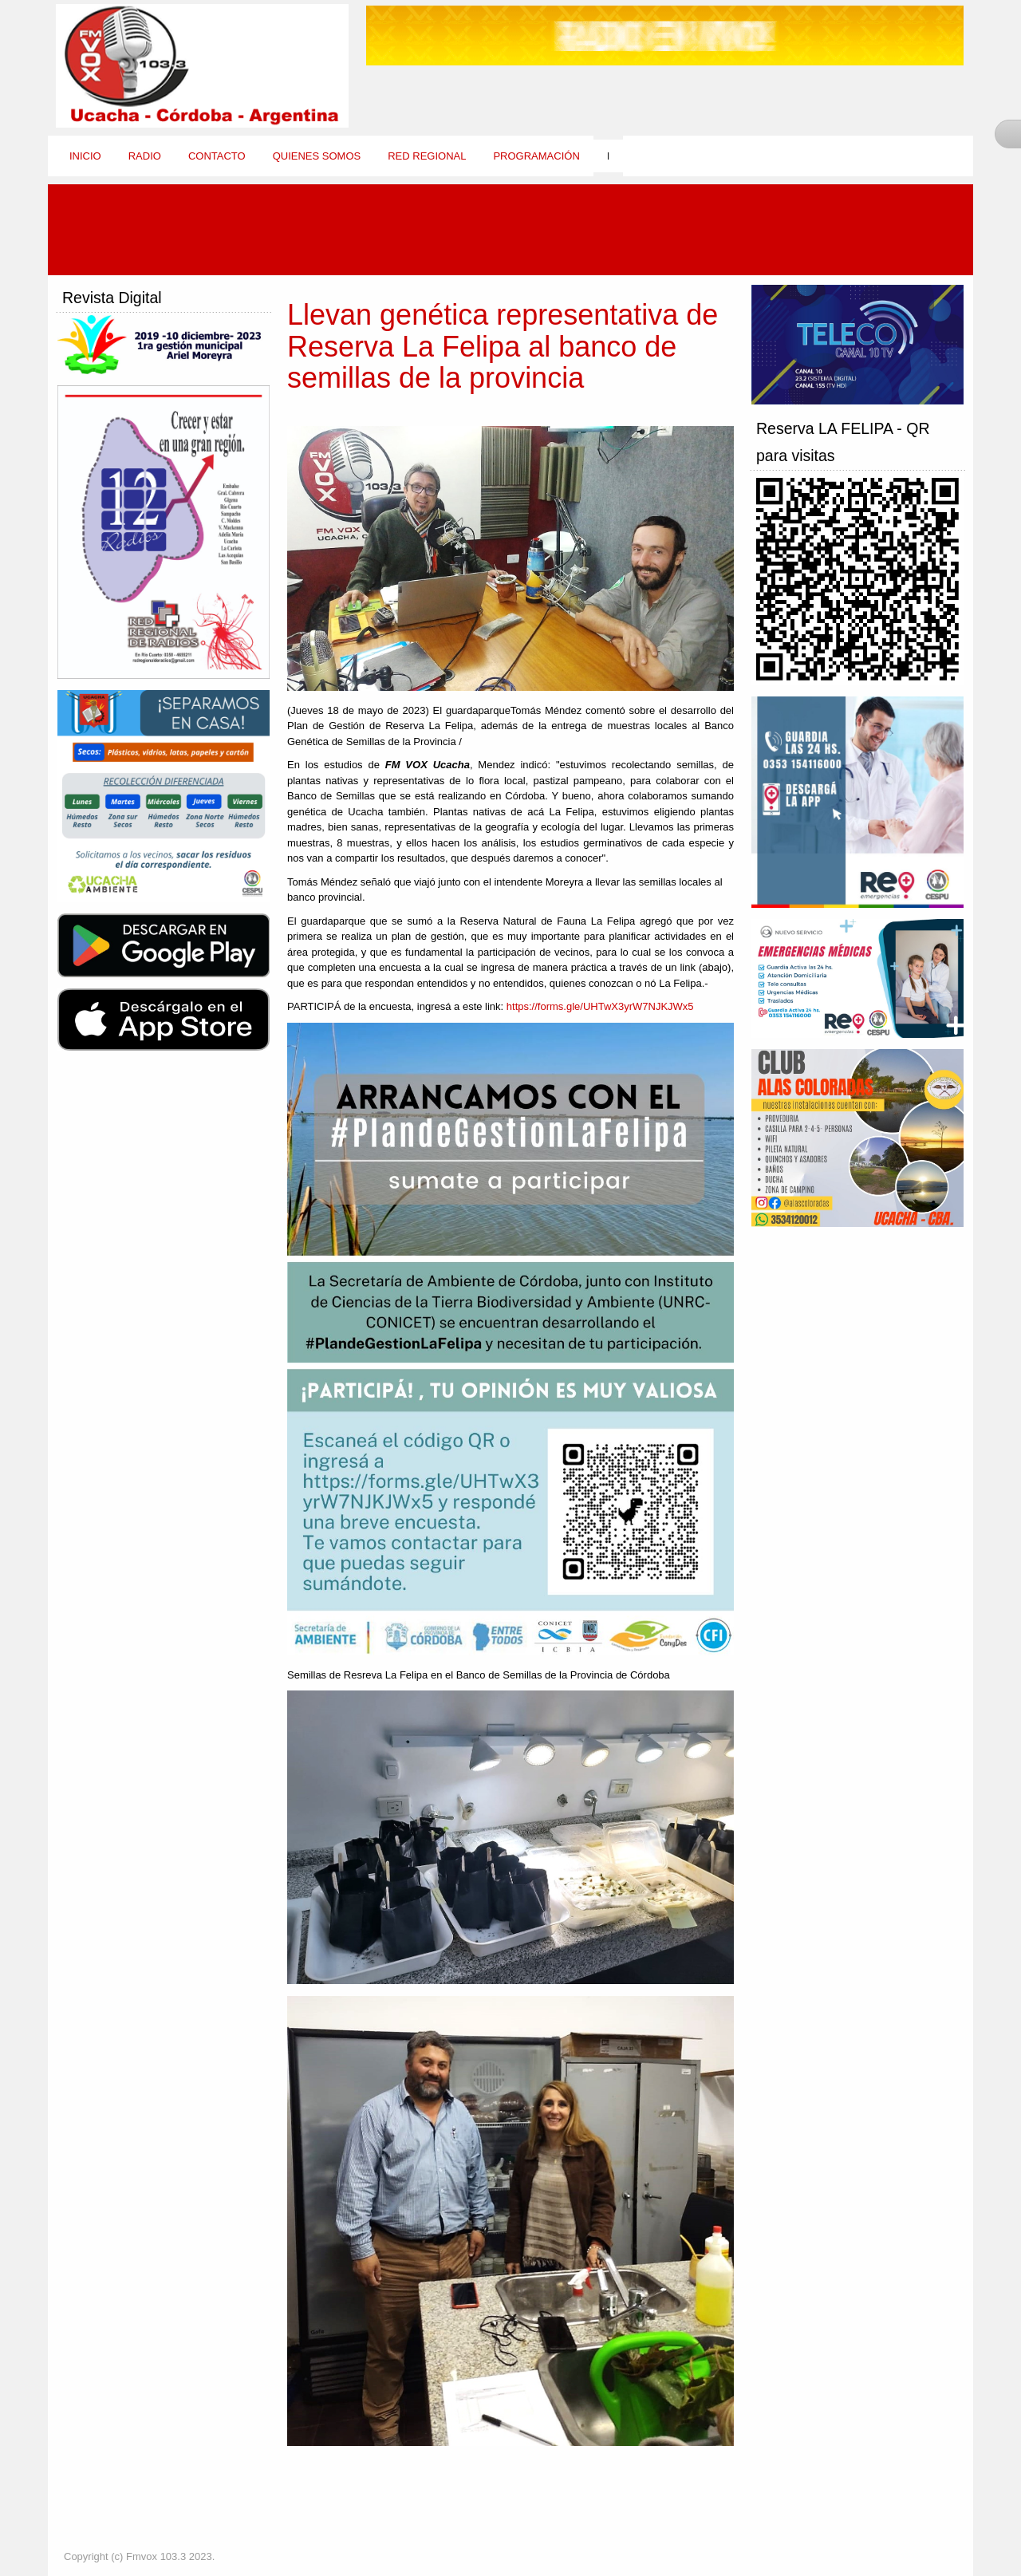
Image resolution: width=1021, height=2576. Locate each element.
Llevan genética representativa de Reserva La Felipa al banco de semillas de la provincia (502, 346)
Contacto (217, 156)
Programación (536, 156)
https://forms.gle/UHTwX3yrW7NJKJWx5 (600, 1006)
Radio (144, 156)
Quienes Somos (317, 156)
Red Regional (427, 156)
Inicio (85, 156)
